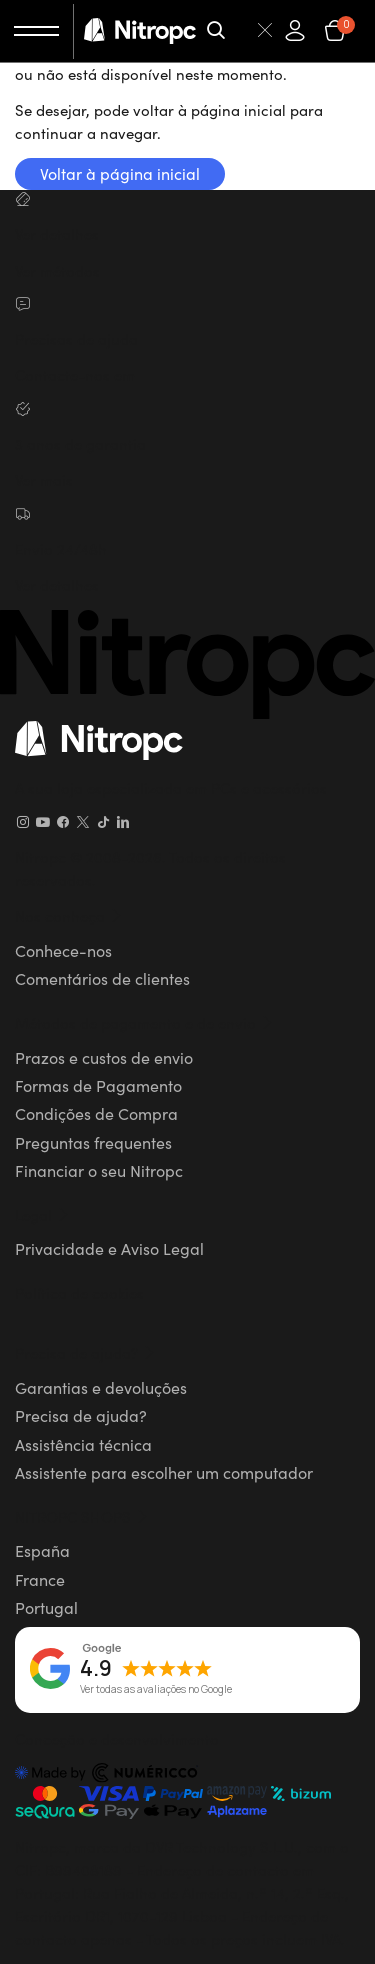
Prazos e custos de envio (104, 1057)
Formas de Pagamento (98, 1085)
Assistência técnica (83, 1444)
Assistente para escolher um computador (164, 1472)
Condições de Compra (96, 1113)
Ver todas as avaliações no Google (156, 1690)
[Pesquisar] (241, 30)
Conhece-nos (63, 950)
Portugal (46, 1607)
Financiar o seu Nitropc (99, 1170)
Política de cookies (79, 1292)
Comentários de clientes (102, 978)
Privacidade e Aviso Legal (109, 1248)
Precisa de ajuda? (81, 1415)
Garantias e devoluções (101, 1387)
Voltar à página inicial (120, 173)
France (40, 1579)
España (42, 1550)
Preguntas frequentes (93, 1142)
